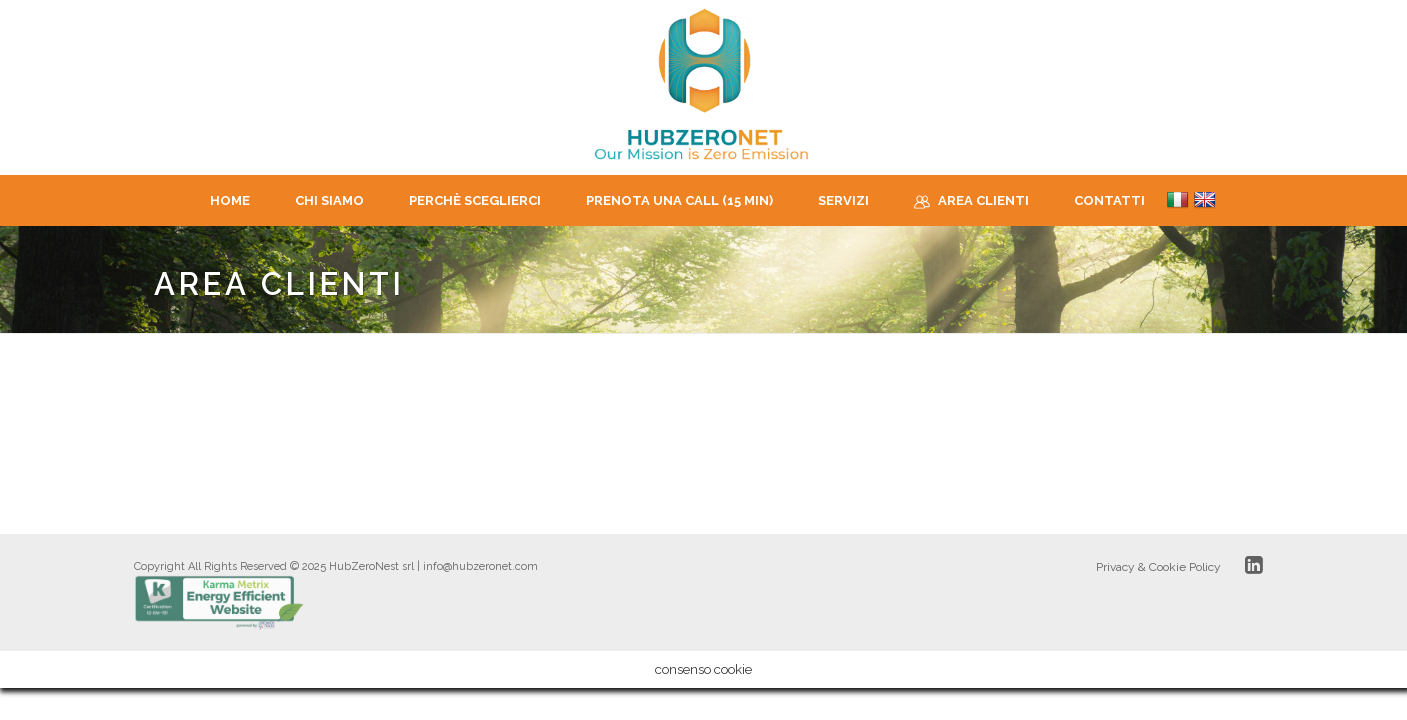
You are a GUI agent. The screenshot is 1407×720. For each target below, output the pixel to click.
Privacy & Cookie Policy (1158, 567)
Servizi (843, 200)
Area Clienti (971, 201)
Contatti (1109, 200)
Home (230, 200)
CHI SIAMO (329, 200)
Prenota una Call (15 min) (679, 200)
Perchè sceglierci (475, 200)
